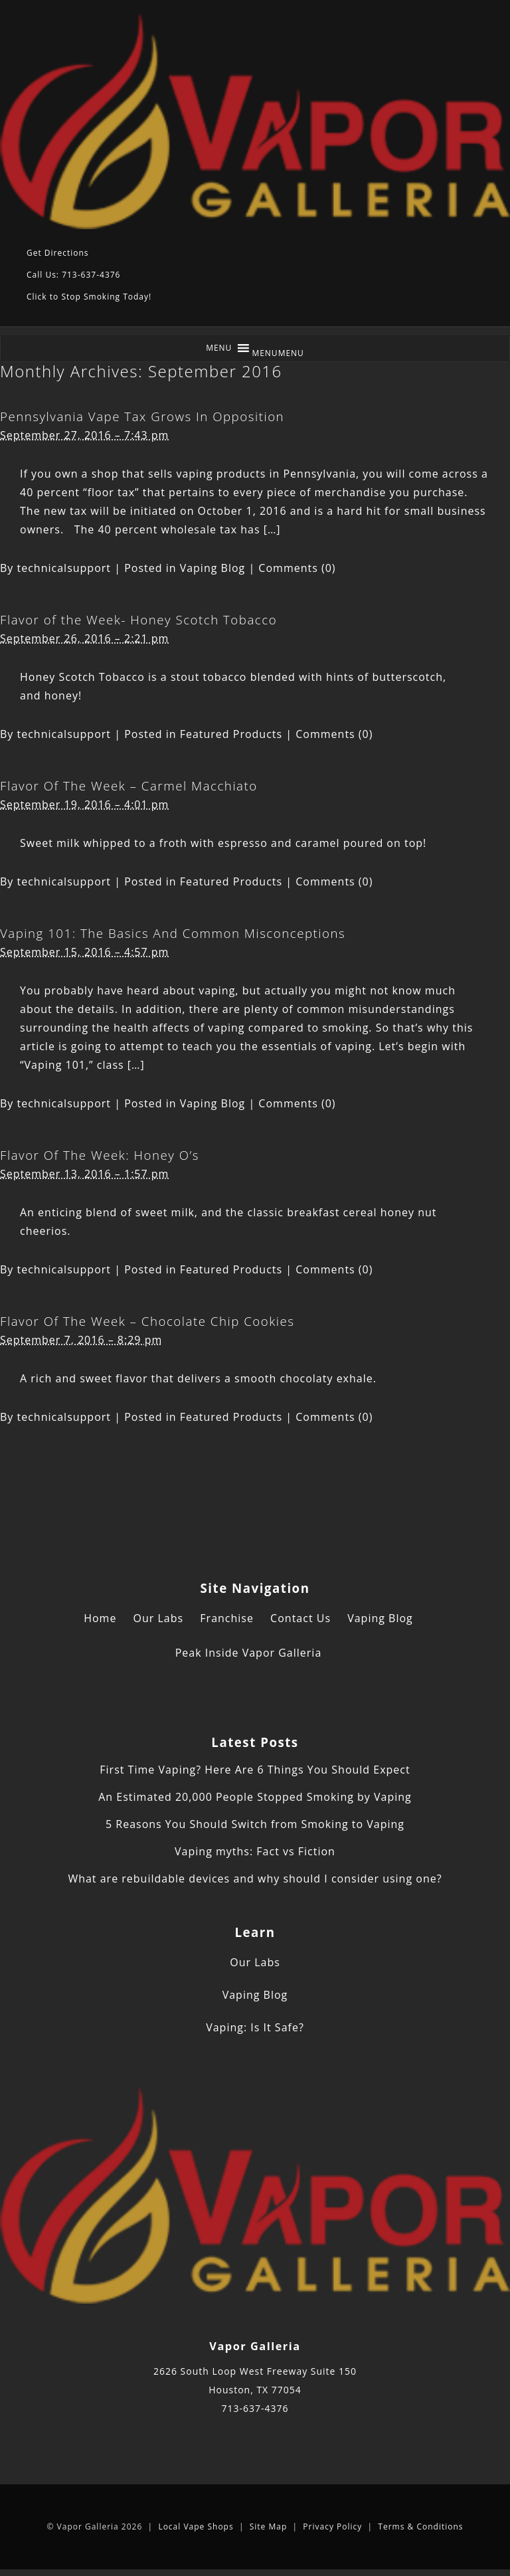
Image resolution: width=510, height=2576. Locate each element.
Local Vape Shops (195, 2526)
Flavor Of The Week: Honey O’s (99, 1155)
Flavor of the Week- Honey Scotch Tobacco (138, 619)
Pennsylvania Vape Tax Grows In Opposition (142, 416)
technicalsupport (64, 568)
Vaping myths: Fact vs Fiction (255, 1851)
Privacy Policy (332, 2526)
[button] (278, 353)
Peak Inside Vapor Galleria (248, 1652)
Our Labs (158, 1618)
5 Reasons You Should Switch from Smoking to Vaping (255, 1824)
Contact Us (300, 1618)
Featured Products (231, 734)
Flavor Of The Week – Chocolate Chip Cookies (147, 1321)
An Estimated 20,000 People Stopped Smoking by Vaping (255, 1797)
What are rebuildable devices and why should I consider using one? (255, 1878)
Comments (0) (296, 568)
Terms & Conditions (420, 2526)
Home (100, 1618)
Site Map (269, 2526)
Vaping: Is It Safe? (255, 2027)
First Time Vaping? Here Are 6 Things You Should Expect (255, 1769)
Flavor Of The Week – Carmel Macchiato (129, 785)
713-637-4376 (254, 2408)
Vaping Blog (213, 568)
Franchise (227, 1618)
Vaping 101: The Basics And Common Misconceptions (172, 933)
